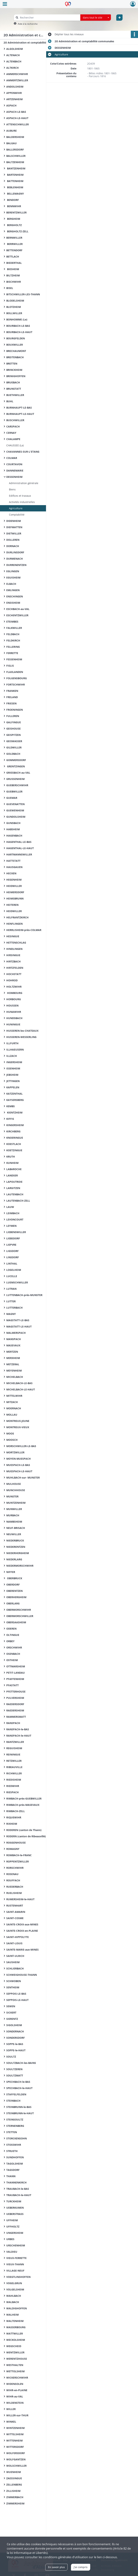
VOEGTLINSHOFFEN (18, 2277)
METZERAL (12, 1364)
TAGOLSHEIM (14, 2163)
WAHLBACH (13, 2295)
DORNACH (12, 546)
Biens (12, 489)
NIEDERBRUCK (15, 1540)
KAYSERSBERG (15, 1100)
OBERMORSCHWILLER (19, 1616)
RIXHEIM (11, 1823)
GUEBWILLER (14, 791)
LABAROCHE (14, 1169)
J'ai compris (81, 2567)
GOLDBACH (13, 753)
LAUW (10, 1207)
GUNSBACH (13, 823)
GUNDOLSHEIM (15, 816)
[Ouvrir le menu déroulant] (5, 4)
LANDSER (12, 1175)
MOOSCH (12, 1439)
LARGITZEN (13, 1188)
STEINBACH (13, 2100)
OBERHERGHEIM (16, 1597)
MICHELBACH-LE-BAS (19, 1383)
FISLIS (10, 665)
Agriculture (15, 508)
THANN (10, 2176)
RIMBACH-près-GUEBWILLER (24, 1798)
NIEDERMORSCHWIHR (19, 1565)
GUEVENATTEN (15, 804)
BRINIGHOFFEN (15, 376)
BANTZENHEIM (15, 168)
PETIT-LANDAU (15, 1672)
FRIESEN (11, 703)
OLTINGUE (12, 1635)
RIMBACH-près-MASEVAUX (22, 1805)
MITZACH (12, 1402)
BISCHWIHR (13, 281)
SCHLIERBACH (15, 1968)
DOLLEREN (12, 539)
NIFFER (10, 1572)
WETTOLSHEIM (15, 2371)
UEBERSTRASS (15, 2214)
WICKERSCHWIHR (17, 2377)
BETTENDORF (14, 250)
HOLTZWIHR (14, 986)
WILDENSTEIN (15, 2402)
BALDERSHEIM (15, 137)
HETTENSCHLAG (16, 942)
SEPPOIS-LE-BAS (16, 1993)
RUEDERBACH (14, 1886)
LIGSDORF (12, 1251)
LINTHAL (11, 1263)
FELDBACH (12, 634)
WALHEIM (12, 2314)
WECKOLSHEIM (15, 2340)
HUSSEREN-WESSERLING (21, 1037)
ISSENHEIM (13, 1068)
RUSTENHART (14, 1905)
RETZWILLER (14, 1760)
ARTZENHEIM (14, 99)
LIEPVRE (11, 1244)
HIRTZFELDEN (14, 967)
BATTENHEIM (14, 181)
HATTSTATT (13, 860)
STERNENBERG (15, 2126)
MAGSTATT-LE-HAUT (19, 1326)
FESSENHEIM (14, 659)
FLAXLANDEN (14, 672)
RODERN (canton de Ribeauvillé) (26, 1836)
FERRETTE (12, 653)
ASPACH (11, 105)
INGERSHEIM (14, 1062)
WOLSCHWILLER (16, 2465)
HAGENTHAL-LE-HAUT (20, 848)
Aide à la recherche (28, 23)
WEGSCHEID (13, 2346)
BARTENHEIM (15, 174)
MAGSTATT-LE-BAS (17, 1320)
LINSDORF (12, 1257)
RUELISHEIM (14, 1893)
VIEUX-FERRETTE (16, 2258)
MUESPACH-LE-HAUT (19, 1471)
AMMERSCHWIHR (17, 74)
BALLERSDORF (15, 149)
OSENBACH (13, 1653)
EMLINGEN (13, 590)
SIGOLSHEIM (14, 2025)
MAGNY (11, 1314)
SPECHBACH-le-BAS (18, 2081)
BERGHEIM (13, 218)
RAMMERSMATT (16, 1716)
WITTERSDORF (15, 2447)
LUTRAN (11, 1288)
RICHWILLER (14, 1773)
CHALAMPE (13, 439)
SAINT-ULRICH (15, 1956)
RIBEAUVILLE (14, 1767)
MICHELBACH (14, 1377)
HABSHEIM (13, 829)
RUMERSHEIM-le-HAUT (20, 1899)
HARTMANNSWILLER (19, 854)
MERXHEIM (13, 1358)
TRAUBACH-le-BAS (17, 2188)
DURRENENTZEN (16, 565)
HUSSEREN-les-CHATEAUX (22, 1030)
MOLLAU (11, 1414)
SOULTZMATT (14, 2075)
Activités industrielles (22, 502)
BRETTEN (11, 363)
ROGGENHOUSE (16, 1842)
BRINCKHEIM (14, 370)
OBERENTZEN (14, 1591)
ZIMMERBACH (14, 2497)
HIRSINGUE (13, 955)
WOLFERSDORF (15, 2453)
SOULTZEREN (14, 2069)
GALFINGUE (13, 722)
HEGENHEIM (14, 879)
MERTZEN (12, 1351)
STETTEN (11, 2132)
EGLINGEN (12, 571)
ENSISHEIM (13, 602)
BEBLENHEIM (14, 187)
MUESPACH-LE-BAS (18, 1465)
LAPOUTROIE (14, 1181)
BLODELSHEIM (15, 300)
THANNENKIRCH (16, 2182)
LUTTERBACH (14, 1307)
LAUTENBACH (14, 1194)
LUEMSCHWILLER (17, 1282)
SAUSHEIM (13, 1962)
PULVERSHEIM (15, 1698)
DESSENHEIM (14, 477)
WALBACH (12, 2302)
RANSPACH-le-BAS (17, 1729)
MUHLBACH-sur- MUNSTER (23, 1477)
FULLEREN (12, 716)
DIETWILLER (13, 533)
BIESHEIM (12, 269)
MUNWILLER (14, 1509)
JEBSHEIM (12, 1074)
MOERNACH (13, 1408)
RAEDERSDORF (15, 1704)
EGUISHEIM (13, 577)
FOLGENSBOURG (16, 678)
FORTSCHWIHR (15, 684)
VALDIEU (11, 2251)
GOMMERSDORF (16, 760)
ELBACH (11, 584)
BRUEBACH (13, 382)
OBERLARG (13, 1603)
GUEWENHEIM (15, 810)
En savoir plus (56, 2567)
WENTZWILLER (15, 2352)
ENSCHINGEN (14, 596)
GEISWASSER (14, 741)
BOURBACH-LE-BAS (18, 325)
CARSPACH (13, 426)
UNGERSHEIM (14, 2233)
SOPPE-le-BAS (14, 2044)
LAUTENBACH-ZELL (18, 1200)
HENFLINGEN (14, 923)
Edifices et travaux (20, 495)
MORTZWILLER (15, 1452)
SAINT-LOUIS (14, 1943)
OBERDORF (13, 1584)
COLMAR (11, 458)
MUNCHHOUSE (15, 1490)
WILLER (11, 2409)
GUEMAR (11, 798)
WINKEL (11, 2421)
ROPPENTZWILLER (17, 1861)
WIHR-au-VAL (14, 2396)
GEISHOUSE (13, 728)
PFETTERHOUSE (16, 1691)
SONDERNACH (15, 2031)
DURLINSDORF (15, 552)
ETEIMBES (12, 621)
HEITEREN (12, 905)
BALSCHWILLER (16, 156)
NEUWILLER (13, 1534)
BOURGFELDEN (15, 338)
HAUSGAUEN (14, 867)
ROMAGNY (12, 1849)
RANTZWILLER (15, 1742)
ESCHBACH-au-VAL (17, 609)
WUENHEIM (13, 2472)
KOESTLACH (13, 1144)
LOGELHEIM (13, 1270)
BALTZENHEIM (15, 162)
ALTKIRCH (12, 67)
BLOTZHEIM (13, 307)
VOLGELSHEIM (15, 2289)
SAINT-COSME (15, 1918)
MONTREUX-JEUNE (17, 1421)
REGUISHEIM (14, 1748)
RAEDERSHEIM (15, 1710)
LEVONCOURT (14, 1219)
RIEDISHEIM (13, 1779)
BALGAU (11, 143)
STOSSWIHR (13, 2144)
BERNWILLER (14, 237)
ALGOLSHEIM (14, 49)
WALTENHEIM (15, 2321)
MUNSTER (12, 1496)
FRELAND (12, 697)
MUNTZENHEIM (16, 1502)
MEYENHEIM (14, 1370)
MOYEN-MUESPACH (18, 1458)
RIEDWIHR (12, 1786)
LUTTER (11, 1301)
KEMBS (10, 1106)
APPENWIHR (14, 93)
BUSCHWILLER (15, 420)
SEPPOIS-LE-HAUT (17, 2000)
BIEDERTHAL (14, 263)
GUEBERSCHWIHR (17, 785)
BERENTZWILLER (16, 212)
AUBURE (11, 130)
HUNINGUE (13, 1024)
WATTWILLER (14, 2333)
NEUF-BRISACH (15, 1528)
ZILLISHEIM (13, 2491)
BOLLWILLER (14, 313)
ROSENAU (12, 1874)
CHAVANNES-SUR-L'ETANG (22, 451)
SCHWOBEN (13, 1981)
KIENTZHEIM (14, 1112)
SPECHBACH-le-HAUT (19, 2088)
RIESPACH (12, 1792)
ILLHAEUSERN (15, 1049)
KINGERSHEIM (15, 1125)
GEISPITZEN (13, 735)
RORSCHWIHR (15, 1867)
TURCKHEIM (13, 2201)
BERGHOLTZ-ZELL (17, 231)
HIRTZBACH (13, 961)
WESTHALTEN (14, 2365)
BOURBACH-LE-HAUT (19, 332)
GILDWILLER (14, 747)
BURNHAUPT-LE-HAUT (20, 414)
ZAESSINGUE (14, 2478)
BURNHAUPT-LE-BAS (19, 407)
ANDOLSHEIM (14, 86)
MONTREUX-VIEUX (17, 1427)
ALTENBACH (13, 61)
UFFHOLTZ (12, 2226)
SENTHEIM (12, 1987)
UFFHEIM (12, 2220)
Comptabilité (16, 514)
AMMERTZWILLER (17, 80)
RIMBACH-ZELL (15, 1811)
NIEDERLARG (14, 1559)
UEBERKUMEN (15, 2207)
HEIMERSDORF (15, 892)
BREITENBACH (15, 357)
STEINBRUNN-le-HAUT (20, 2113)
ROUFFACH (13, 1880)
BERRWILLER (14, 244)
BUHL (9, 401)
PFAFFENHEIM (15, 1679)
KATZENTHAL (14, 1093)
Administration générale (23, 483)
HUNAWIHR (13, 1011)
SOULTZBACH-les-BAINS (21, 2063)
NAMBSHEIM (14, 1521)
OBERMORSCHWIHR (18, 1609)
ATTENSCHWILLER (17, 124)
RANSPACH (13, 1723)
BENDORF (12, 200)
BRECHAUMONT (16, 351)
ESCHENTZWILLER (17, 615)
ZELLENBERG (14, 2484)
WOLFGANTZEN (16, 2459)
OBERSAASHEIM (16, 1622)
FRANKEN (12, 691)
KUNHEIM (12, 1163)
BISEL (9, 288)
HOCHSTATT (13, 974)
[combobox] (95, 17)
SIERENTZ (12, 2019)
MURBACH (12, 1515)
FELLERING (13, 646)
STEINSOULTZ (14, 2119)
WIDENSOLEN (14, 2384)
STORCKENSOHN (16, 2138)
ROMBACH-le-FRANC (19, 1855)
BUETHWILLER (15, 395)
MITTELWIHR (14, 1395)
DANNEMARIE (14, 470)
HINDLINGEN (14, 949)
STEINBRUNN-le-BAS (18, 2107)
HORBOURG (13, 999)
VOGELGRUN (14, 2283)
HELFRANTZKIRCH (17, 917)
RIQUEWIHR (13, 1817)
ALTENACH (13, 55)
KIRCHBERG (13, 1131)
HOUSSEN (12, 1005)
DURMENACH (14, 558)
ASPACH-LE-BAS (16, 111)
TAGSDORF (13, 2170)
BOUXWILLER (14, 344)
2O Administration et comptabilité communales (33, 42)
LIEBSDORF (13, 1238)
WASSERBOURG (16, 2327)
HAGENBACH (14, 835)
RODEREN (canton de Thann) (24, 1830)
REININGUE (13, 1754)
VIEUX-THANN (15, 2264)
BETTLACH (12, 256)
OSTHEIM (12, 1660)
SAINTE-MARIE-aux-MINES (22, 1949)
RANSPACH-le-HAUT (18, 1735)
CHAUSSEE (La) (15, 445)
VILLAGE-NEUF (15, 2270)
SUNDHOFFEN (15, 2157)
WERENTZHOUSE (16, 2358)
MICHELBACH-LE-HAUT (20, 1389)
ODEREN (11, 1628)
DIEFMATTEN (14, 527)
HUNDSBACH (14, 1018)
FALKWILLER (14, 628)
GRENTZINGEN (15, 766)
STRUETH (12, 2151)
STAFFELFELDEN (16, 2094)
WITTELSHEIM (15, 2434)
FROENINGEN (14, 709)
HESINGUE (12, 936)
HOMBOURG (14, 993)
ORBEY (10, 1641)
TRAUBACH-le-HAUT (18, 2195)
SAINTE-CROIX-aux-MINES (22, 1924)
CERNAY (11, 432)
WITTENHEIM (14, 2440)
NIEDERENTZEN (15, 1546)
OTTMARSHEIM (15, 1666)
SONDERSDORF (15, 2037)
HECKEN (11, 873)
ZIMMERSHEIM (15, 2503)
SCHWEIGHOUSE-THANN (21, 1974)
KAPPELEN (12, 1087)
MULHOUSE (13, 1484)
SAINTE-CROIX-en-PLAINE (22, 1930)
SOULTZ (11, 2056)
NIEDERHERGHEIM (17, 1553)
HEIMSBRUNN (15, 898)
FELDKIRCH (13, 640)
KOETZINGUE (14, 1150)
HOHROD (12, 980)
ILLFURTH (12, 1043)
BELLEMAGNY (15, 193)
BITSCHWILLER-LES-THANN (23, 294)
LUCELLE (11, 1276)
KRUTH (10, 1156)
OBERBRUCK (14, 1578)
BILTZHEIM (13, 275)
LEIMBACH (12, 1213)
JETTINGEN (13, 1081)
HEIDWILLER (14, 886)
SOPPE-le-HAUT (16, 2050)
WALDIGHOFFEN (16, 2308)
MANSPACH (13, 1339)
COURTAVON (14, 464)
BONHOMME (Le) (16, 319)
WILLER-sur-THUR (17, 2415)
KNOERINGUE (14, 1137)
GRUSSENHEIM (15, 779)
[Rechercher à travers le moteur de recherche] (49, 17)
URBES (10, 2239)
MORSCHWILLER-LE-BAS (21, 1446)
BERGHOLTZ (14, 225)
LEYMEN (11, 1225)
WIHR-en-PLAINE (16, 2390)
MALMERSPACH (16, 1332)
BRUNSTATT (13, 388)
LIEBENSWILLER (16, 1232)
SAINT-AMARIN (15, 1912)
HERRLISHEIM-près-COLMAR (23, 930)
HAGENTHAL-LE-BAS (18, 842)
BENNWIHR (13, 206)
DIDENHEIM (13, 521)
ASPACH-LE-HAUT (17, 118)
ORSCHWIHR (14, 1647)
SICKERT (11, 2012)
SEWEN (10, 2006)
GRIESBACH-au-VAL (18, 772)
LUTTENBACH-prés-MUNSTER (24, 1295)
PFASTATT (12, 1685)
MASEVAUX (13, 1345)
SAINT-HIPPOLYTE (17, 1937)
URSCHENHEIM (15, 2245)
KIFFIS (10, 1118)
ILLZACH (11, 1056)
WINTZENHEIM (15, 2428)
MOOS (10, 1433)
